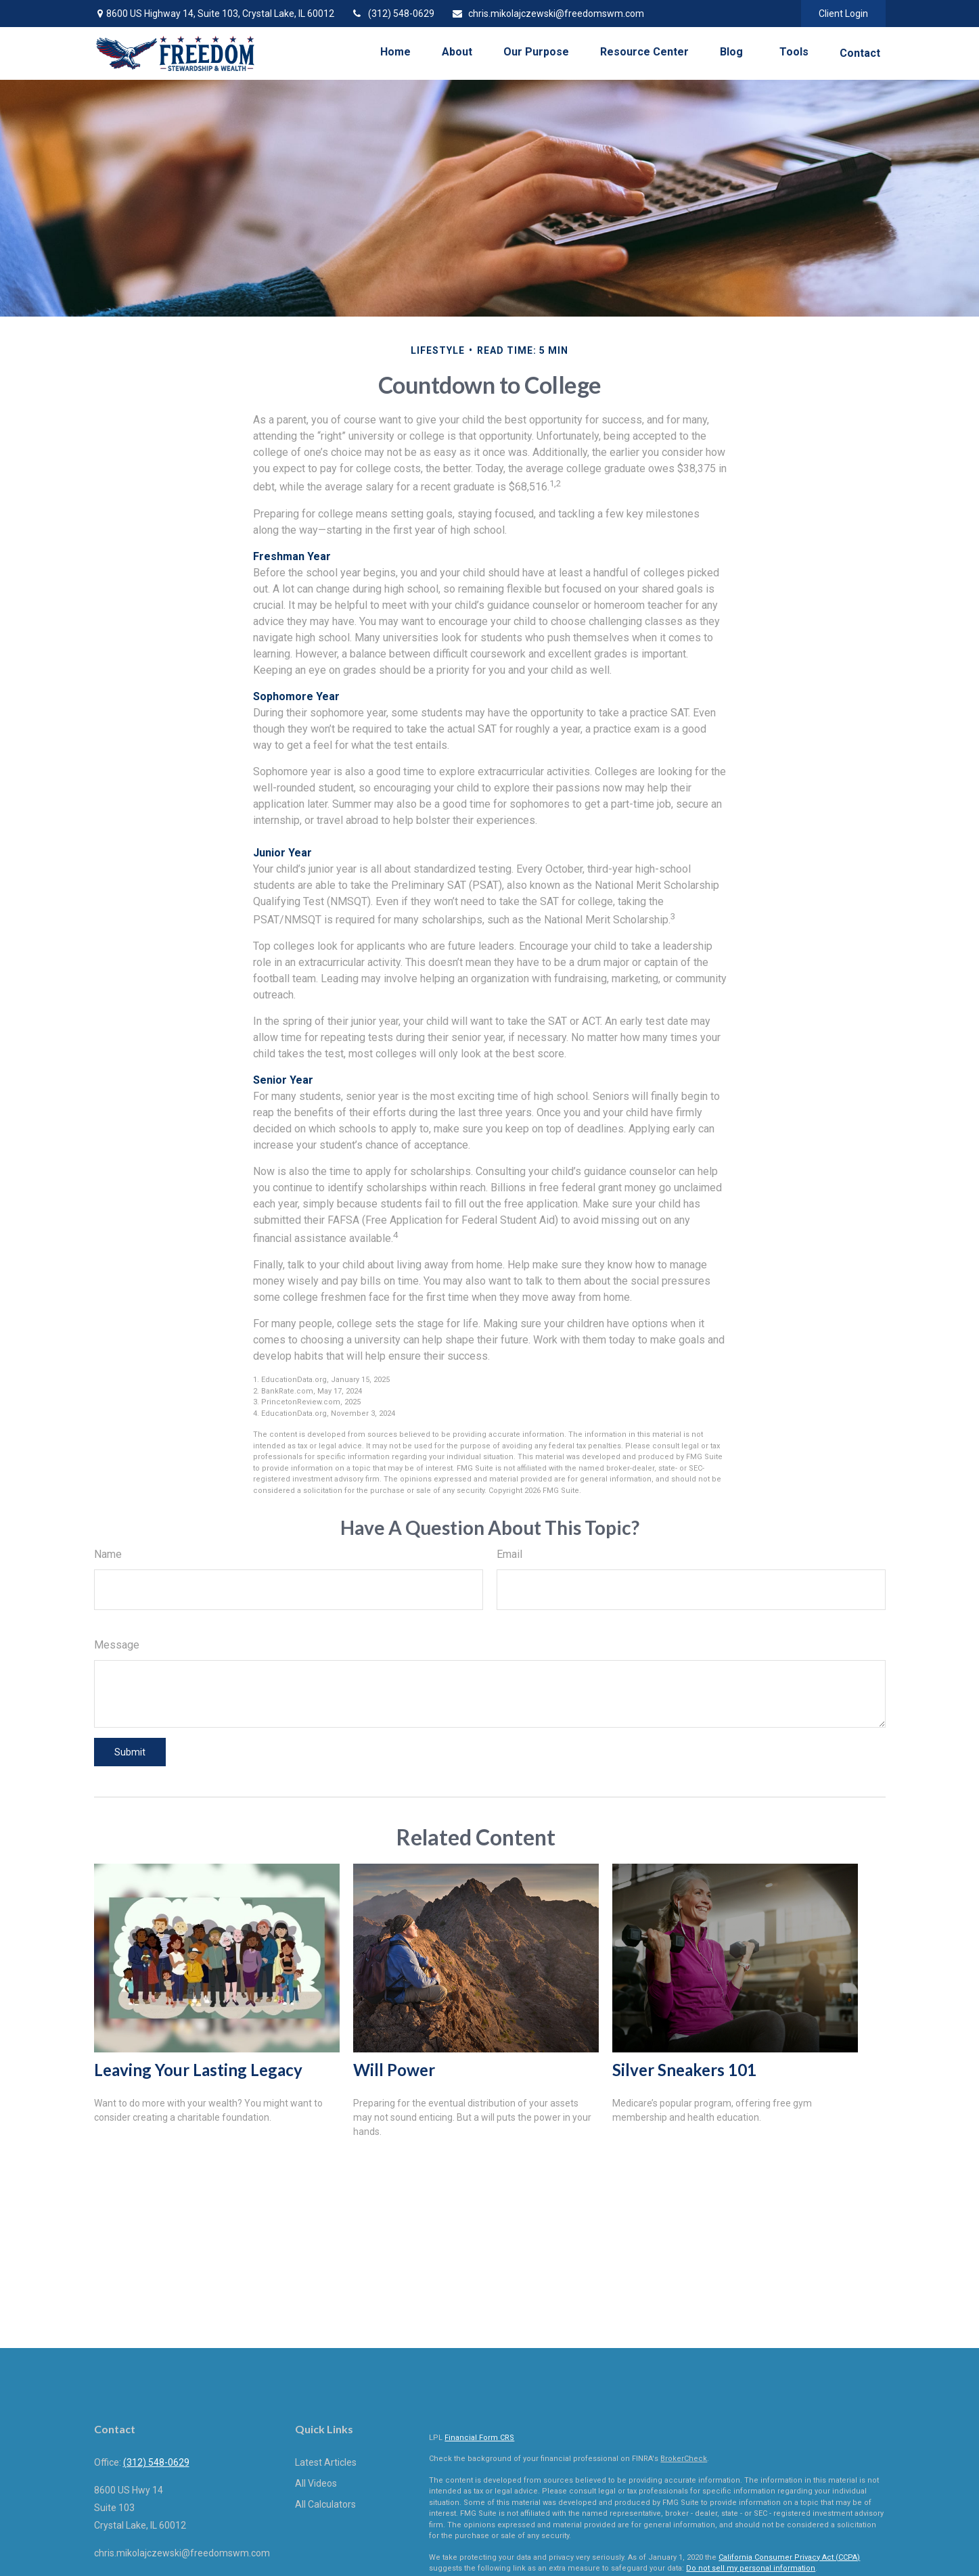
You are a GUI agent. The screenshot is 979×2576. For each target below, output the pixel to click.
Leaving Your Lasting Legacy (198, 2069)
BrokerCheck (683, 2458)
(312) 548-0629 (392, 13)
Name (108, 1554)
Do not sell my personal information (750, 2568)
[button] (395, 52)
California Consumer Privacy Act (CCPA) (789, 2557)
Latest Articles (326, 2462)
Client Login (843, 13)
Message (116, 1644)
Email (509, 1554)
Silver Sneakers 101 (684, 2069)
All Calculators (325, 2504)
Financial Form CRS (479, 2437)
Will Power (394, 2069)
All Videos (316, 2483)
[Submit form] (130, 1752)
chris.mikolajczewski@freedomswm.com (547, 13)
